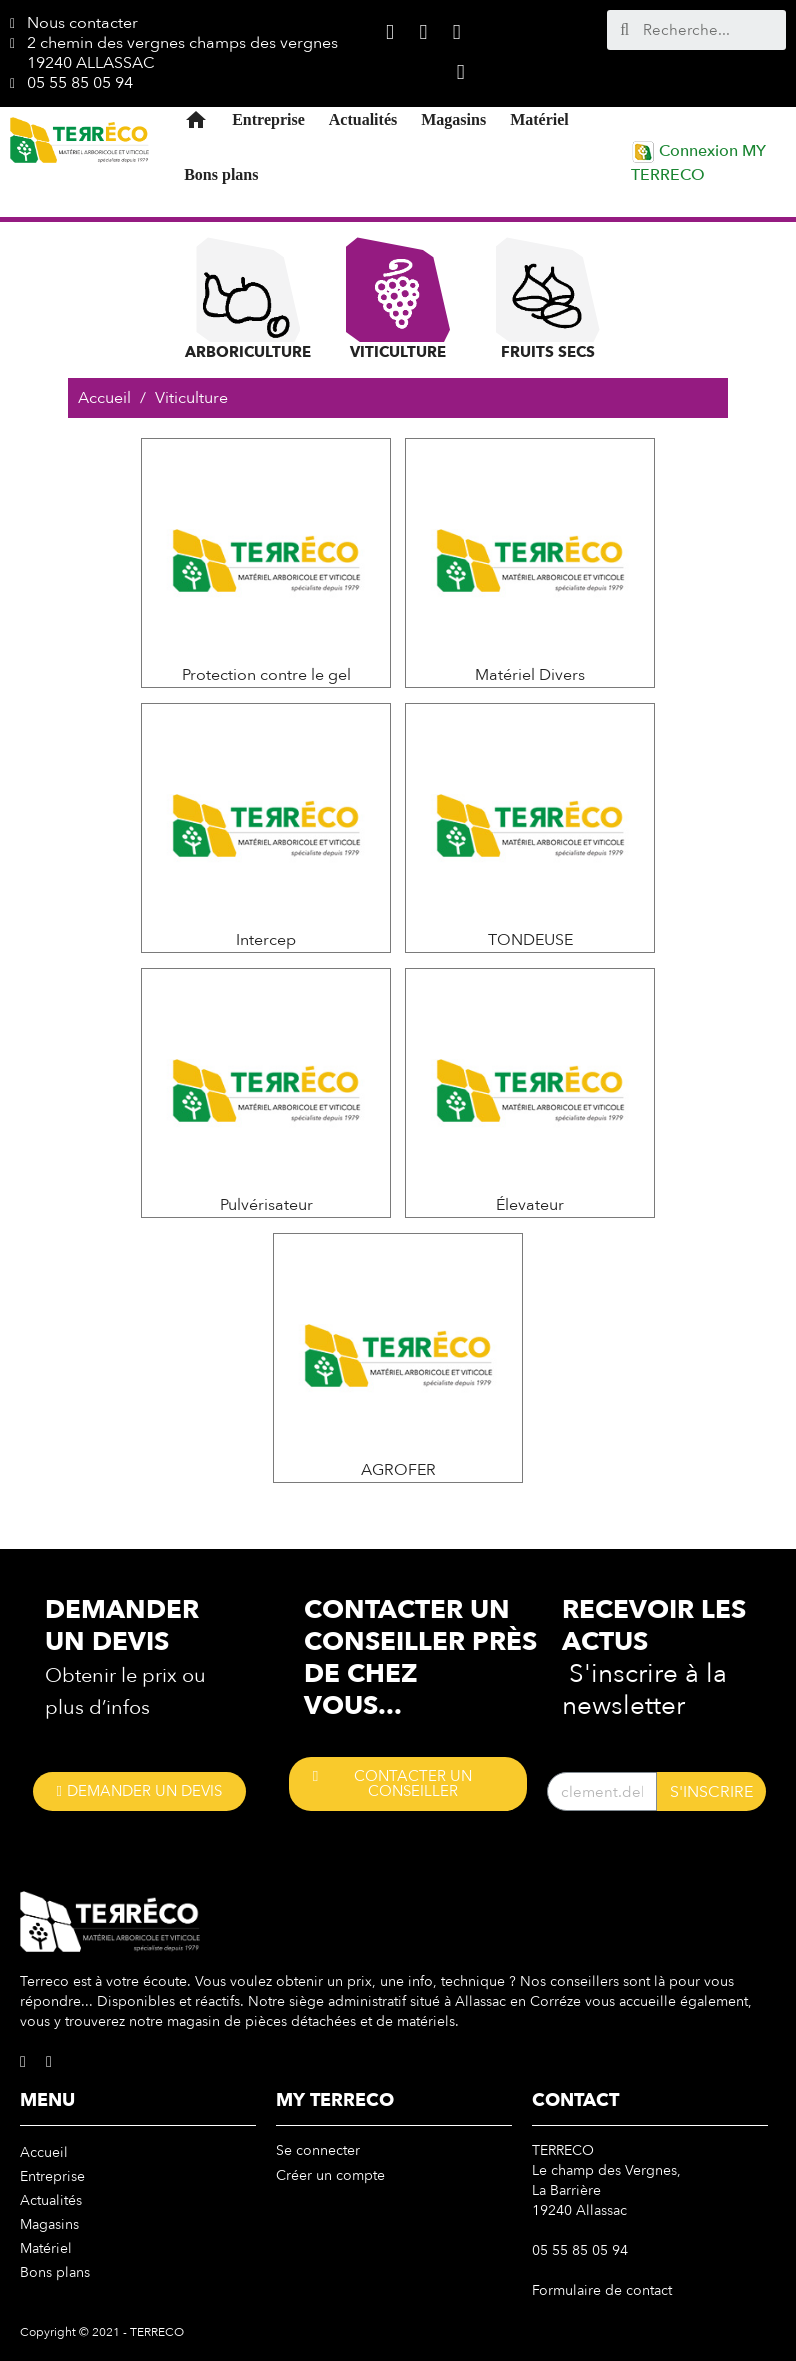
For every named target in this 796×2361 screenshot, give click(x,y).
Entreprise (268, 119)
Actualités (363, 119)
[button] (139, 1791)
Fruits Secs (548, 299)
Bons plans (221, 174)
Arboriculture (248, 299)
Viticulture (398, 299)
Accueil (44, 2152)
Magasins (453, 119)
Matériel (539, 119)
